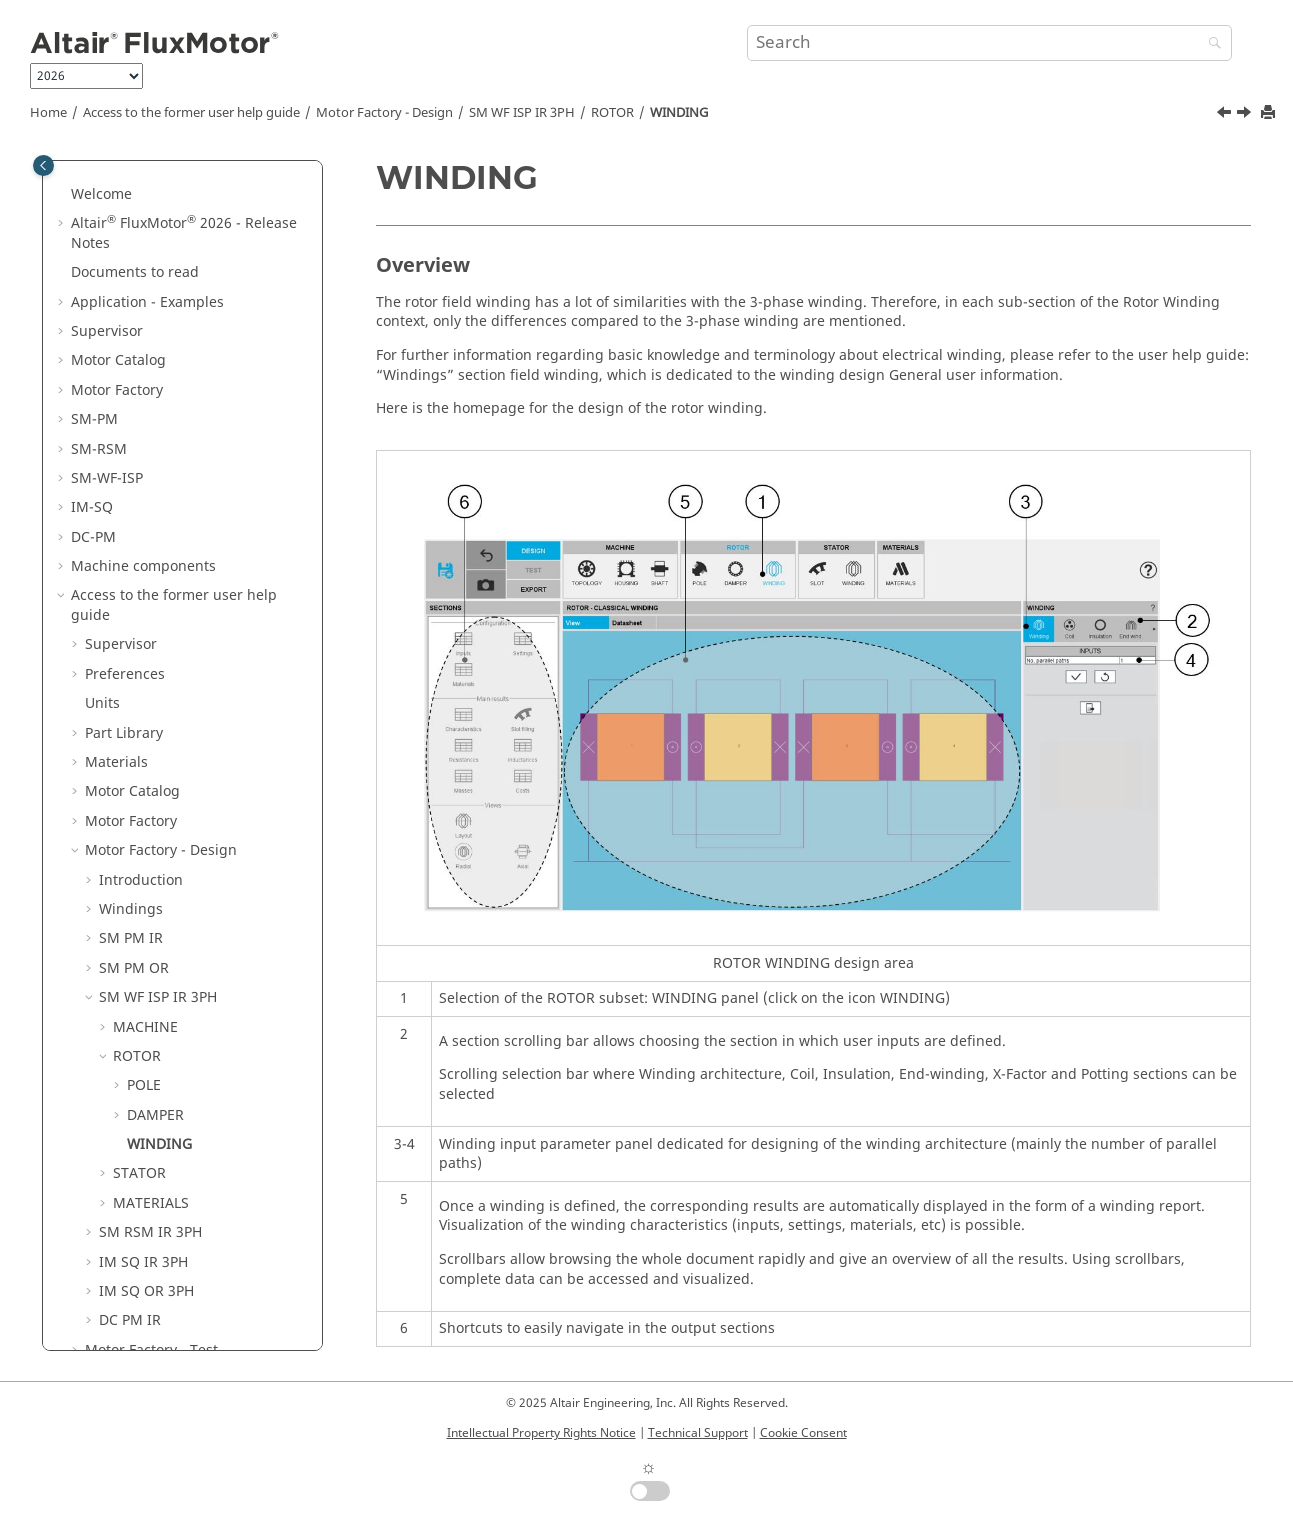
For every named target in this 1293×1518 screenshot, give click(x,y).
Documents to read (135, 176)
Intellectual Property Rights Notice (541, 1433)
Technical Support (698, 1433)
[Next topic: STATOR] (1246, 115)
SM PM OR (134, 872)
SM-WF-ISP (107, 382)
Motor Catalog (118, 264)
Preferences (125, 578)
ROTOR (612, 113)
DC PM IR (130, 1224)
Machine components (143, 470)
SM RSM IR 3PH (150, 1136)
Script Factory (130, 1313)
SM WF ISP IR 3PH (522, 113)
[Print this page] (1270, 113)
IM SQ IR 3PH (143, 1166)
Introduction (141, 784)
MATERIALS (151, 1107)
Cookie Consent (803, 1433)
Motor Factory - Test (151, 1254)
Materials (116, 666)
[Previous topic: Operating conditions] (1226, 115)
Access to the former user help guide (191, 113)
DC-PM (93, 441)
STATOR (139, 1077)
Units (102, 607)
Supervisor (107, 235)
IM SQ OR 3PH (146, 1195)
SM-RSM (99, 353)
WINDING (679, 113)
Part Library (124, 637)
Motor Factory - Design (384, 113)
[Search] (1210, 44)
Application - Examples (147, 206)
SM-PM (94, 323)
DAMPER (155, 1019)
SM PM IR (131, 842)
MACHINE (145, 931)
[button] (63, 177)
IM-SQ (92, 411)
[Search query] (989, 43)
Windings (131, 813)
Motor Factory (117, 294)
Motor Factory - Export (159, 1283)
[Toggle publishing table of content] (43, 165)
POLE (144, 989)
